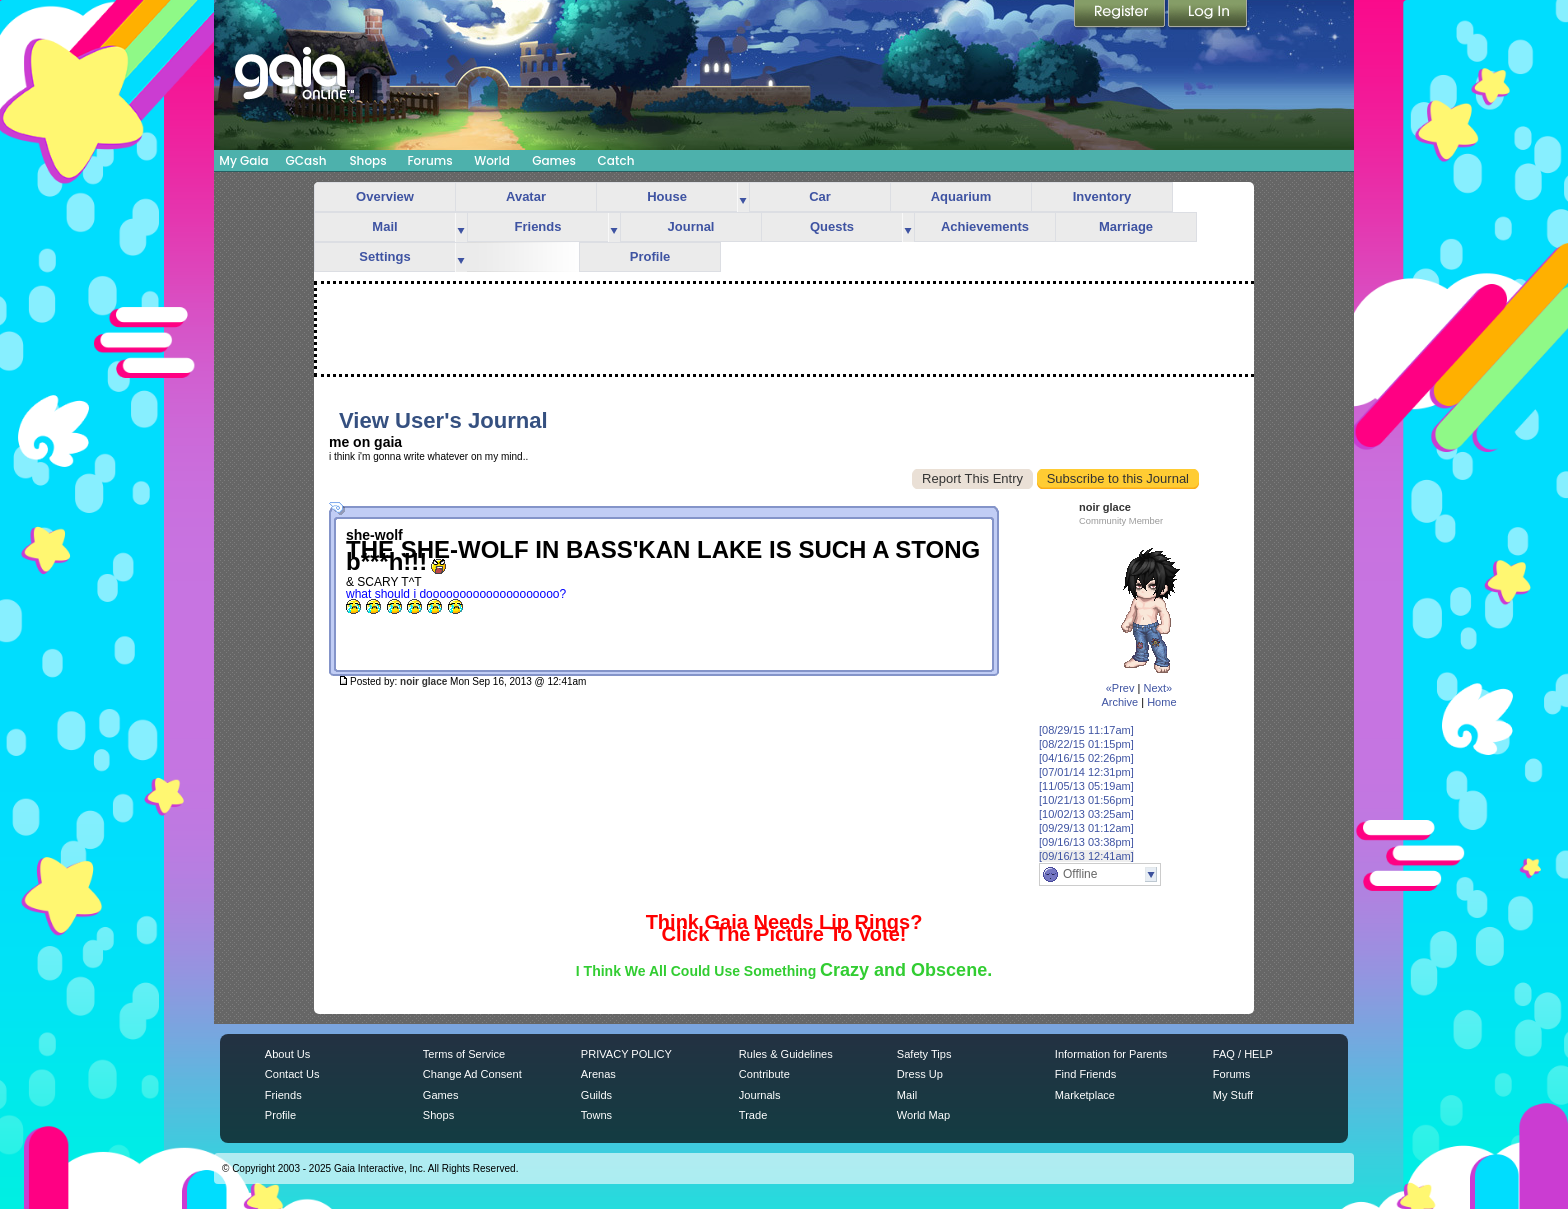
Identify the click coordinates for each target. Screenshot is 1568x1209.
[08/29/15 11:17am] (1086, 730)
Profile (650, 256)
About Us (287, 1054)
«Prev (1120, 688)
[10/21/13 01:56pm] (1086, 800)
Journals (760, 1095)
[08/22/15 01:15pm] (1086, 744)
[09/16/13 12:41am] (1086, 856)
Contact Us (292, 1074)
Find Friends (1085, 1074)
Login (1208, 15)
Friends (538, 226)
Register (1121, 15)
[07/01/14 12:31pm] (1086, 772)
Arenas (598, 1074)
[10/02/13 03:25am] (1086, 814)
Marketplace (1085, 1095)
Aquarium (961, 196)
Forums (429, 160)
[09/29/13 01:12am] (1086, 828)
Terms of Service (464, 1054)
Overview (385, 196)
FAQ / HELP (1243, 1054)
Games (554, 160)
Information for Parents (1111, 1054)
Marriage (1126, 226)
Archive (1119, 702)
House (667, 196)
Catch (616, 160)
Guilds (596, 1095)
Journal (691, 226)
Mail (384, 226)
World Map (923, 1115)
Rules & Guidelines (786, 1054)
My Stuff (1233, 1095)
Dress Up (920, 1074)
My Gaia (243, 160)
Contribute (764, 1074)
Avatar (526, 196)
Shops (367, 160)
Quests (832, 226)
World (492, 160)
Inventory (1102, 196)
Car (820, 196)
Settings (384, 256)
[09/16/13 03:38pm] (1086, 842)
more (743, 197)
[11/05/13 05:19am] (1086, 786)
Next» (1157, 688)
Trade (753, 1115)
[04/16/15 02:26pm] (1086, 758)
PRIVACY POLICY (626, 1054)
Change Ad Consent (472, 1074)
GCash (306, 160)
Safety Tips (924, 1054)
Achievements (985, 226)
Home (1161, 702)
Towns (596, 1115)
